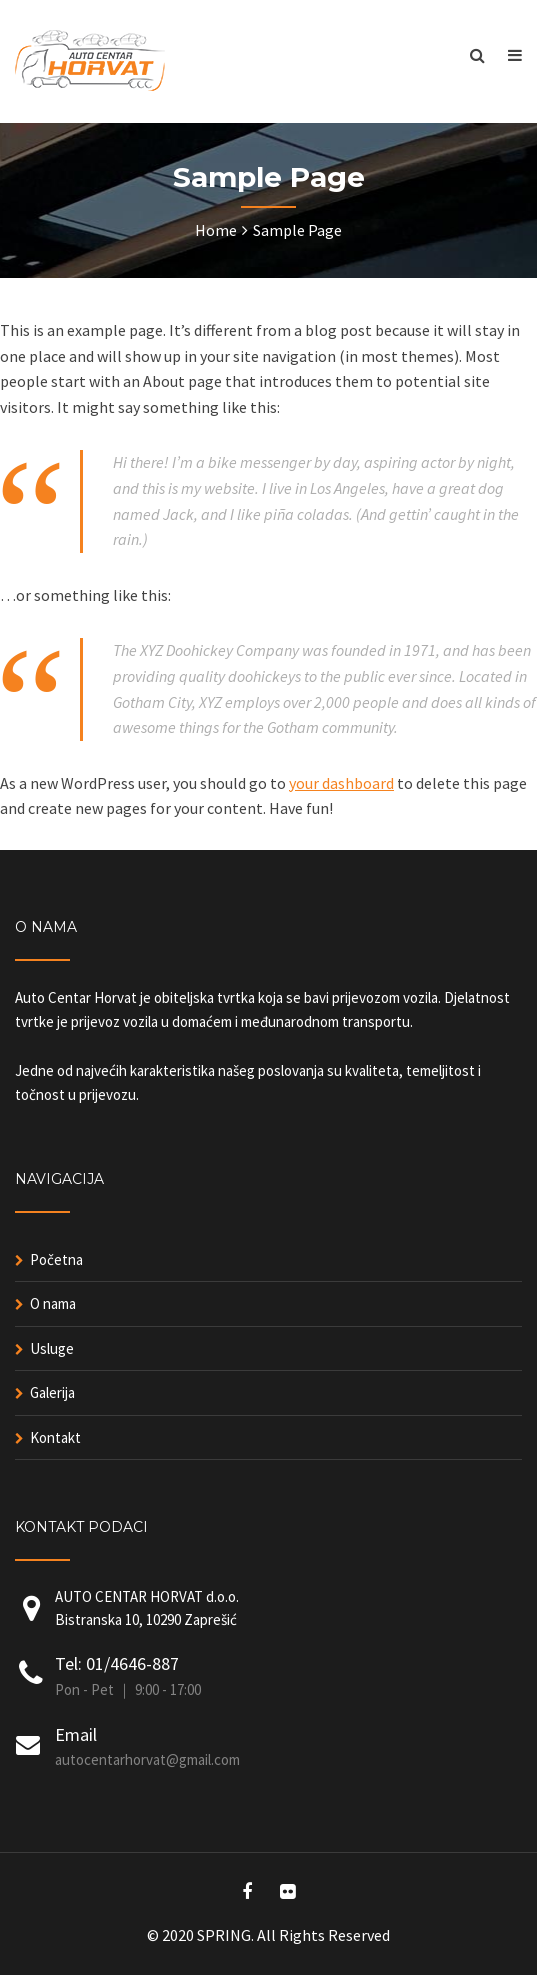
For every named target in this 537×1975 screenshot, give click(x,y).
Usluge (52, 1348)
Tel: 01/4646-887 (117, 1663)
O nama (53, 1303)
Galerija (52, 1392)
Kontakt (55, 1437)
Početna (56, 1259)
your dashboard (341, 783)
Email (76, 1734)
